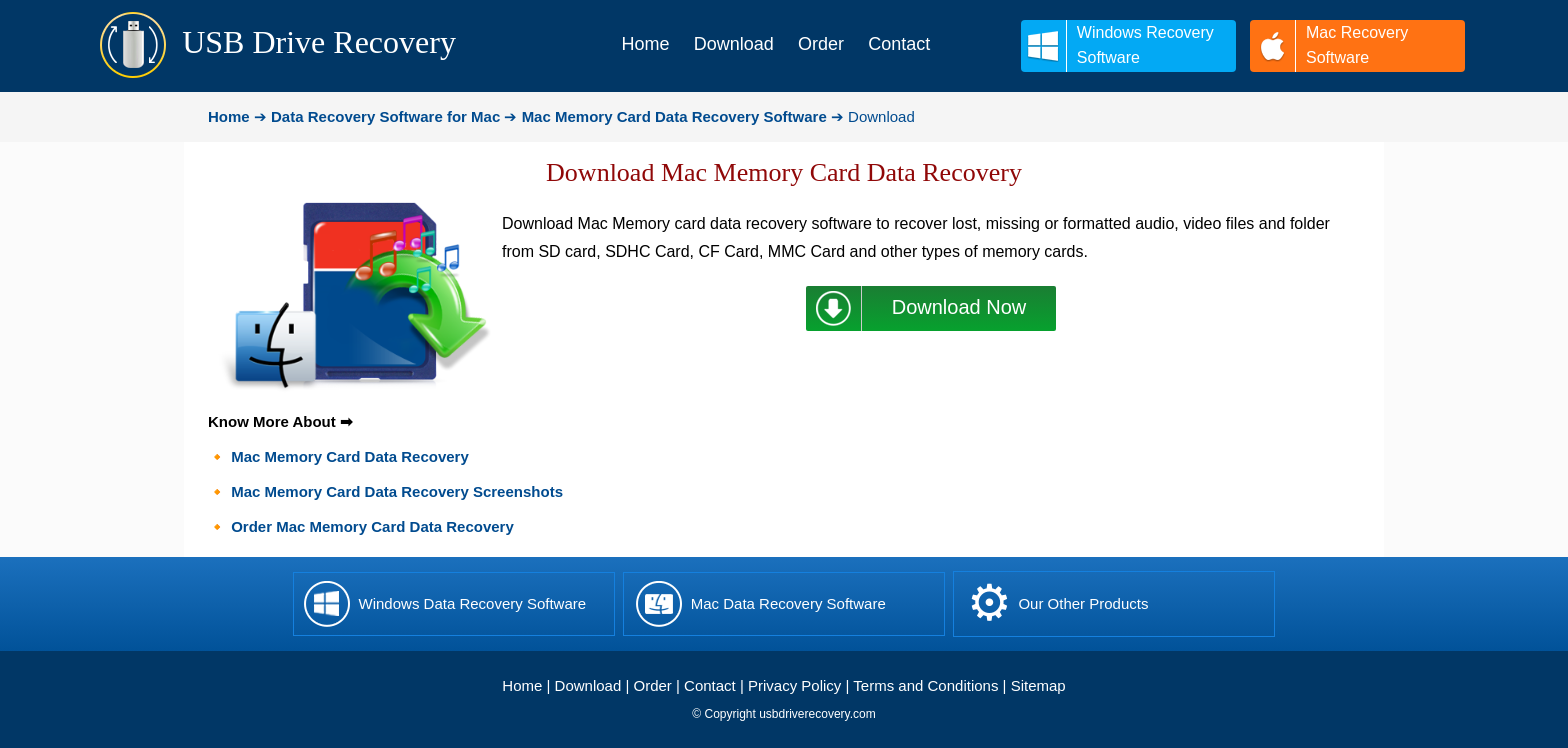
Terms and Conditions (925, 685)
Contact (710, 685)
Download (588, 685)
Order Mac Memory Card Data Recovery (372, 526)
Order (653, 685)
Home (522, 685)
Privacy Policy (794, 685)
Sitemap (1038, 685)
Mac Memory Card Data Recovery (350, 456)
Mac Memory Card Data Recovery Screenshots (397, 491)
